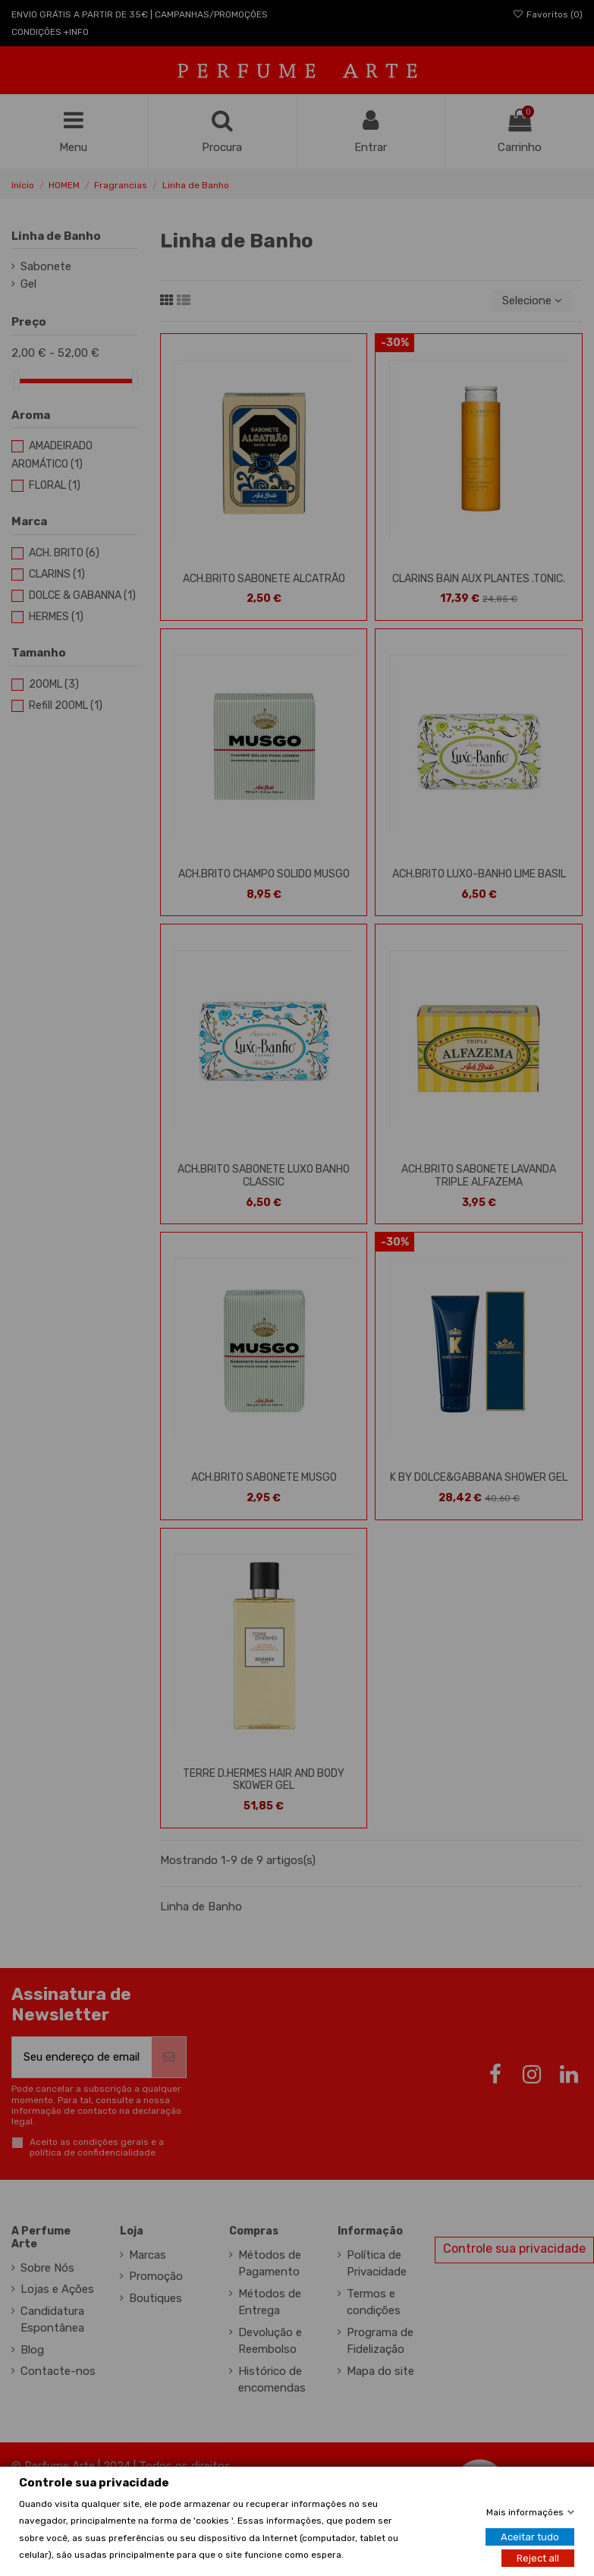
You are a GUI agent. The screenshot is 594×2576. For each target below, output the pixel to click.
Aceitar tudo (530, 2537)
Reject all (538, 2558)
